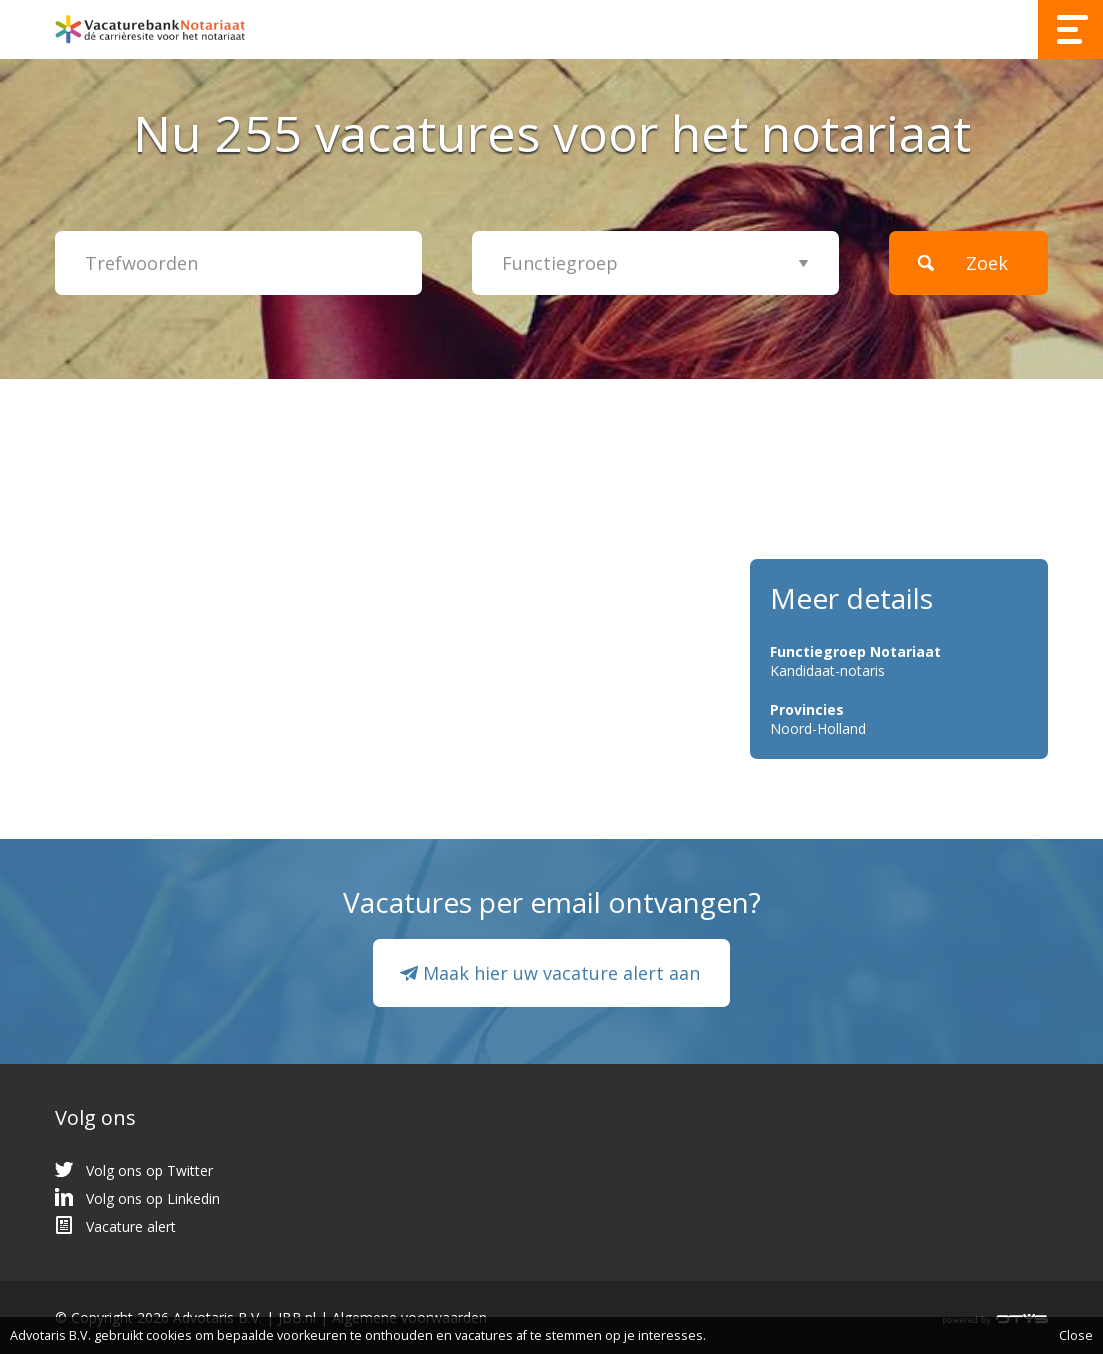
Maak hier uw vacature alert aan (561, 973)
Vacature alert (131, 1226)
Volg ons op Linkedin (153, 1198)
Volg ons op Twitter (149, 1170)
